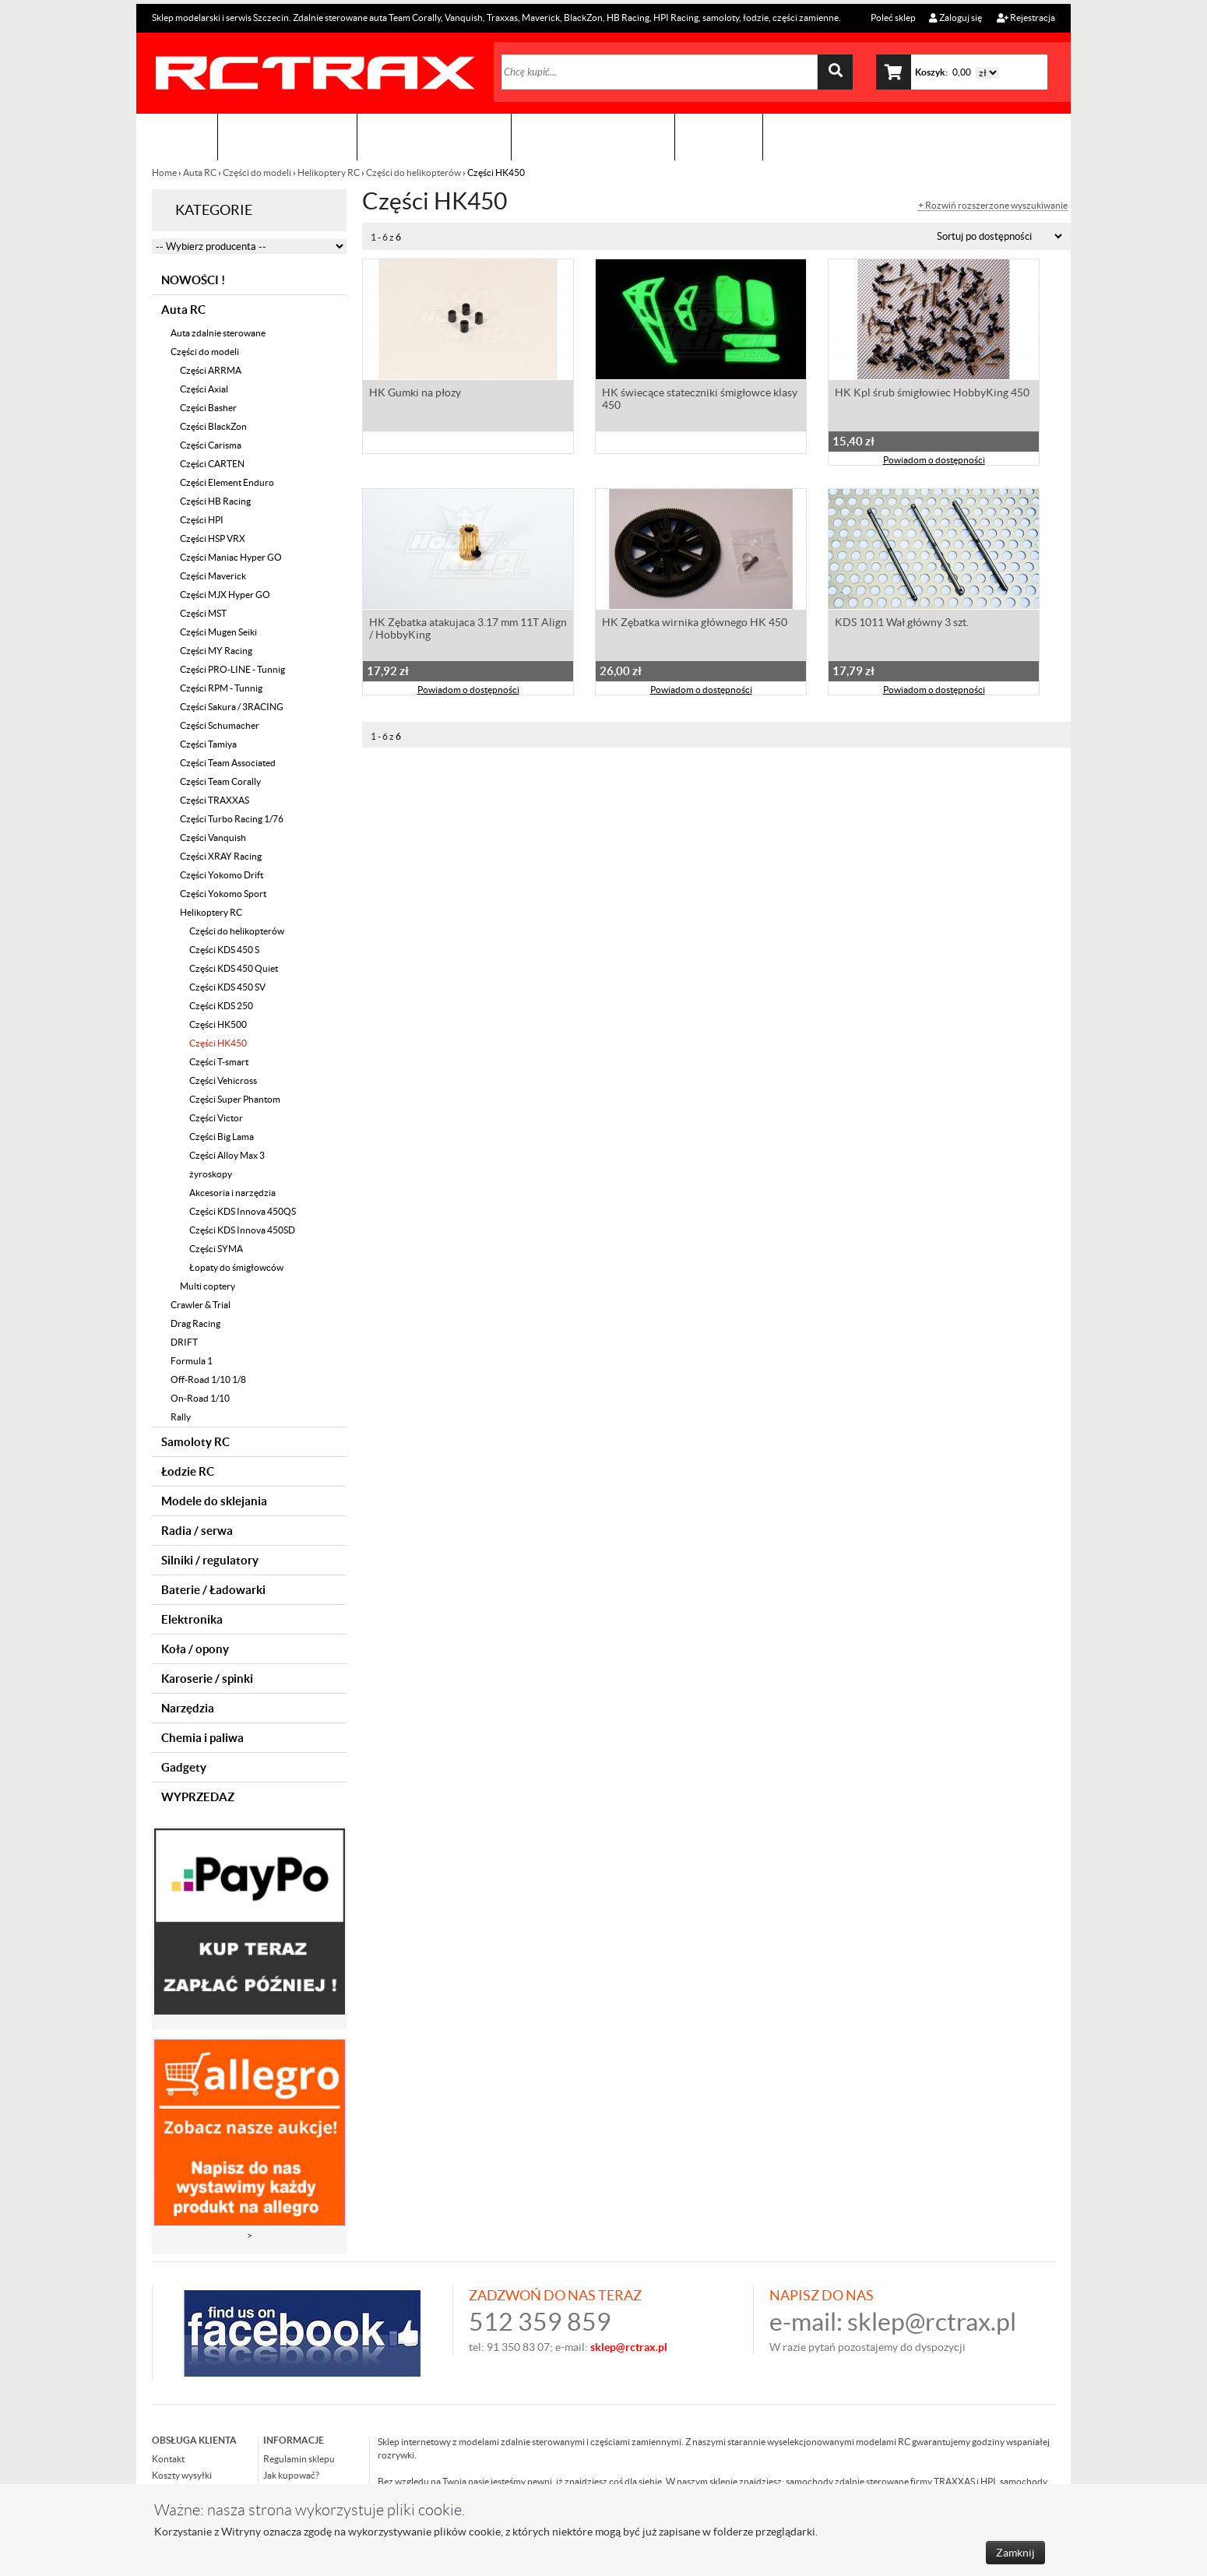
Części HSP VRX (212, 538)
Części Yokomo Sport (223, 894)
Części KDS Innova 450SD (242, 1230)
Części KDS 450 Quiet (233, 968)
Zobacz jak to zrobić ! (593, 136)
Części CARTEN (212, 464)
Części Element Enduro (227, 482)
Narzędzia (187, 1708)
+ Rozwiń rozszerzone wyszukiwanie (993, 205)
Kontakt (719, 136)
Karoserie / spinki (207, 1678)
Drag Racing (195, 1323)
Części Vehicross (223, 1080)
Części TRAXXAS (214, 800)
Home (165, 172)
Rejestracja (1026, 17)
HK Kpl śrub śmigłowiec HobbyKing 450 (932, 394)
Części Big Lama (221, 1136)
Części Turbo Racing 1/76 (231, 819)
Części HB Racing (215, 501)
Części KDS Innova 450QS (242, 1211)
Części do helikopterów (413, 172)
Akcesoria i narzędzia (232, 1193)
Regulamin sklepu (299, 2459)
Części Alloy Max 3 (227, 1155)
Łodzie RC (187, 1471)
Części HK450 (218, 1043)
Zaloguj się (955, 17)
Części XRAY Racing (221, 856)
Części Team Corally (220, 781)
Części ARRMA (210, 370)
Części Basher (208, 408)
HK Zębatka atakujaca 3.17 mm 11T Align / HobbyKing (468, 630)
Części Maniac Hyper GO (231, 557)
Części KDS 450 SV (227, 987)
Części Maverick (213, 576)
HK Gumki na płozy (415, 394)
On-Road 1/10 (200, 1398)
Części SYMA (216, 1249)
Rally (181, 1417)
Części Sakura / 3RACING (231, 707)
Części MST (203, 613)
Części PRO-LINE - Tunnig (232, 669)
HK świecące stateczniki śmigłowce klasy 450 (699, 400)
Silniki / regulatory (210, 1560)
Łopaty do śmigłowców (236, 1267)
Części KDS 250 (221, 1006)
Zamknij (1015, 2552)
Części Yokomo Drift (221, 875)
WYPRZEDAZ (197, 1797)
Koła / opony (195, 1649)
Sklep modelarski (287, 136)
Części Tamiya (208, 744)
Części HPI (201, 520)
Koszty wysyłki (182, 2475)
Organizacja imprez (434, 136)
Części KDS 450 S (224, 950)
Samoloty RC (195, 1441)
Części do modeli (257, 172)
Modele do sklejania (214, 1501)
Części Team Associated (228, 763)
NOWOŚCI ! (193, 280)
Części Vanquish (213, 837)
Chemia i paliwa (202, 1737)
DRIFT (184, 1342)
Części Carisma (210, 445)
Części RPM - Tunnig (221, 688)
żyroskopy (210, 1174)
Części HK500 (218, 1024)
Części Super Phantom (234, 1099)
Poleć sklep (892, 17)
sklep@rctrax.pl (931, 2321)
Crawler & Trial (200, 1305)
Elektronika (192, 1619)
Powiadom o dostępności (934, 461)
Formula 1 (192, 1361)
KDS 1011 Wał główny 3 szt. (902, 624)
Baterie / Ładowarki (213, 1589)
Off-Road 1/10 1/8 (208, 1379)
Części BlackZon (213, 426)
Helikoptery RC (328, 172)
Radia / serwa (197, 1530)
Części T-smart (218, 1062)
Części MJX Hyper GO (225, 594)
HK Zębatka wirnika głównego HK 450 (694, 624)
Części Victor (216, 1118)
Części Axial (204, 389)
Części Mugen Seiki (218, 632)
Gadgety (183, 1767)
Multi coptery (207, 1286)
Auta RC (199, 172)
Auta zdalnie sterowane (218, 333)
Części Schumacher (219, 725)
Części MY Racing (216, 651)
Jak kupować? (291, 2475)
